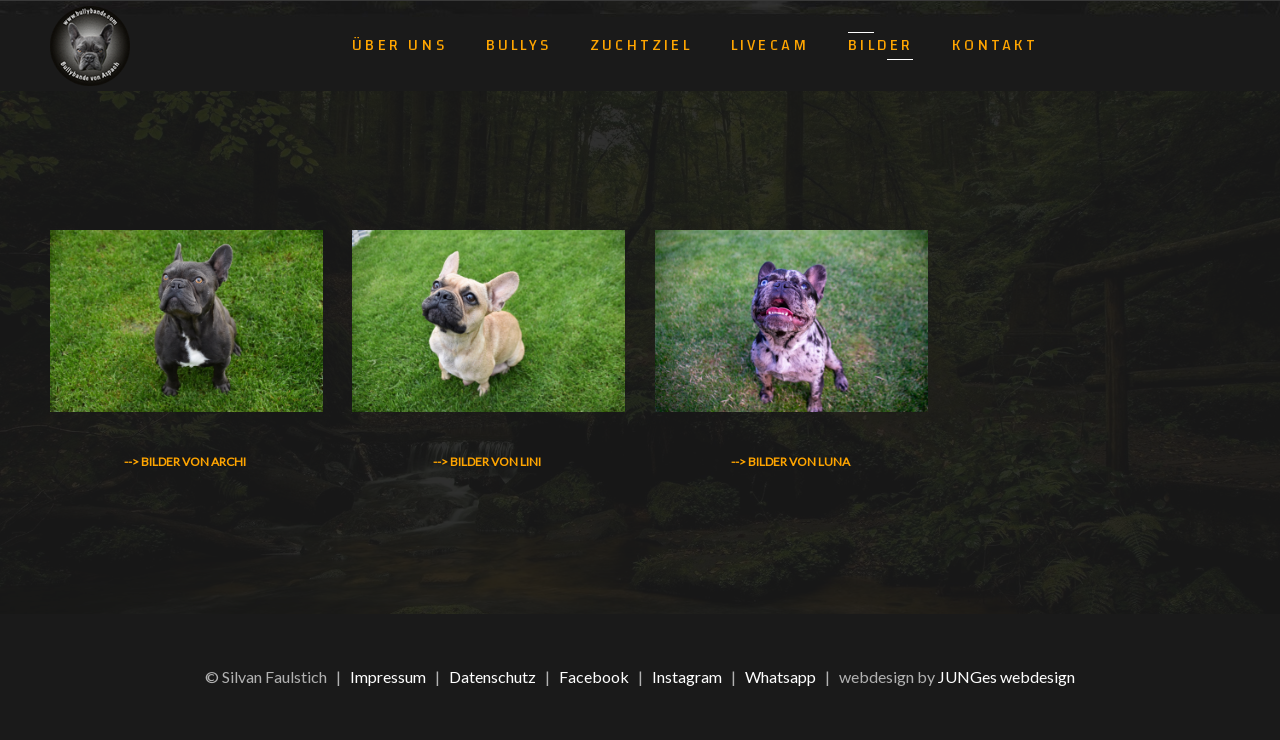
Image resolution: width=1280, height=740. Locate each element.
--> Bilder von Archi (185, 461)
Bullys (518, 45)
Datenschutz (492, 676)
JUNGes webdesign (1006, 676)
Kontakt (994, 45)
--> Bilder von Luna (790, 461)
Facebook (594, 676)
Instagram (687, 676)
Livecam (770, 45)
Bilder (880, 45)
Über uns (399, 45)
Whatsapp (780, 676)
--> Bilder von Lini (487, 461)
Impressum (388, 676)
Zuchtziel (641, 45)
